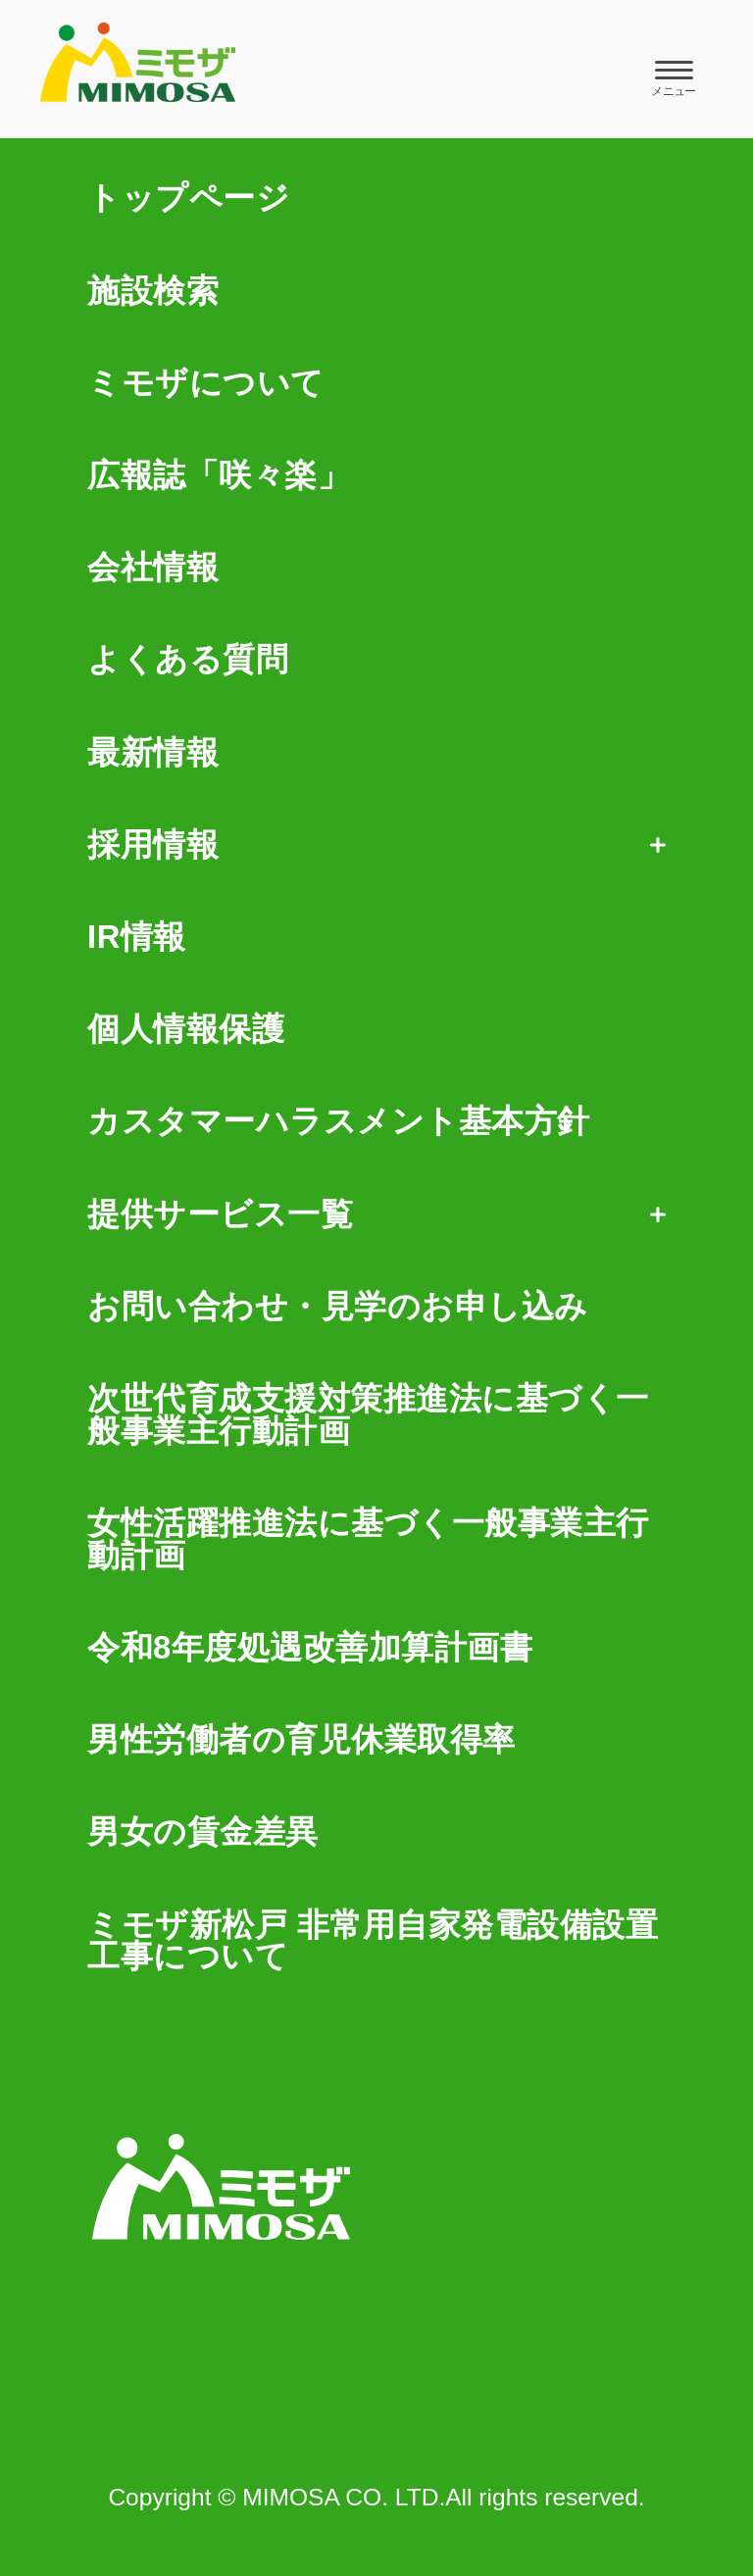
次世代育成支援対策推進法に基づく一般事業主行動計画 (368, 1415)
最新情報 (153, 753)
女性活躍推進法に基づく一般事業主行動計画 (368, 1540)
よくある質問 (187, 660)
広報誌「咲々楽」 (218, 476)
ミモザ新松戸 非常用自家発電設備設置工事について (372, 1941)
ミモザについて (206, 384)
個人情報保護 (185, 1030)
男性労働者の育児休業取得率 (301, 1740)
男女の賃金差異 (203, 1832)
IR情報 (136, 937)
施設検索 (153, 291)
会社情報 (153, 568)
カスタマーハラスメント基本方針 (338, 1122)
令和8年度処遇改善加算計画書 (309, 1648)
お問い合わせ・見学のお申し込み (337, 1307)
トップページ (188, 198)
